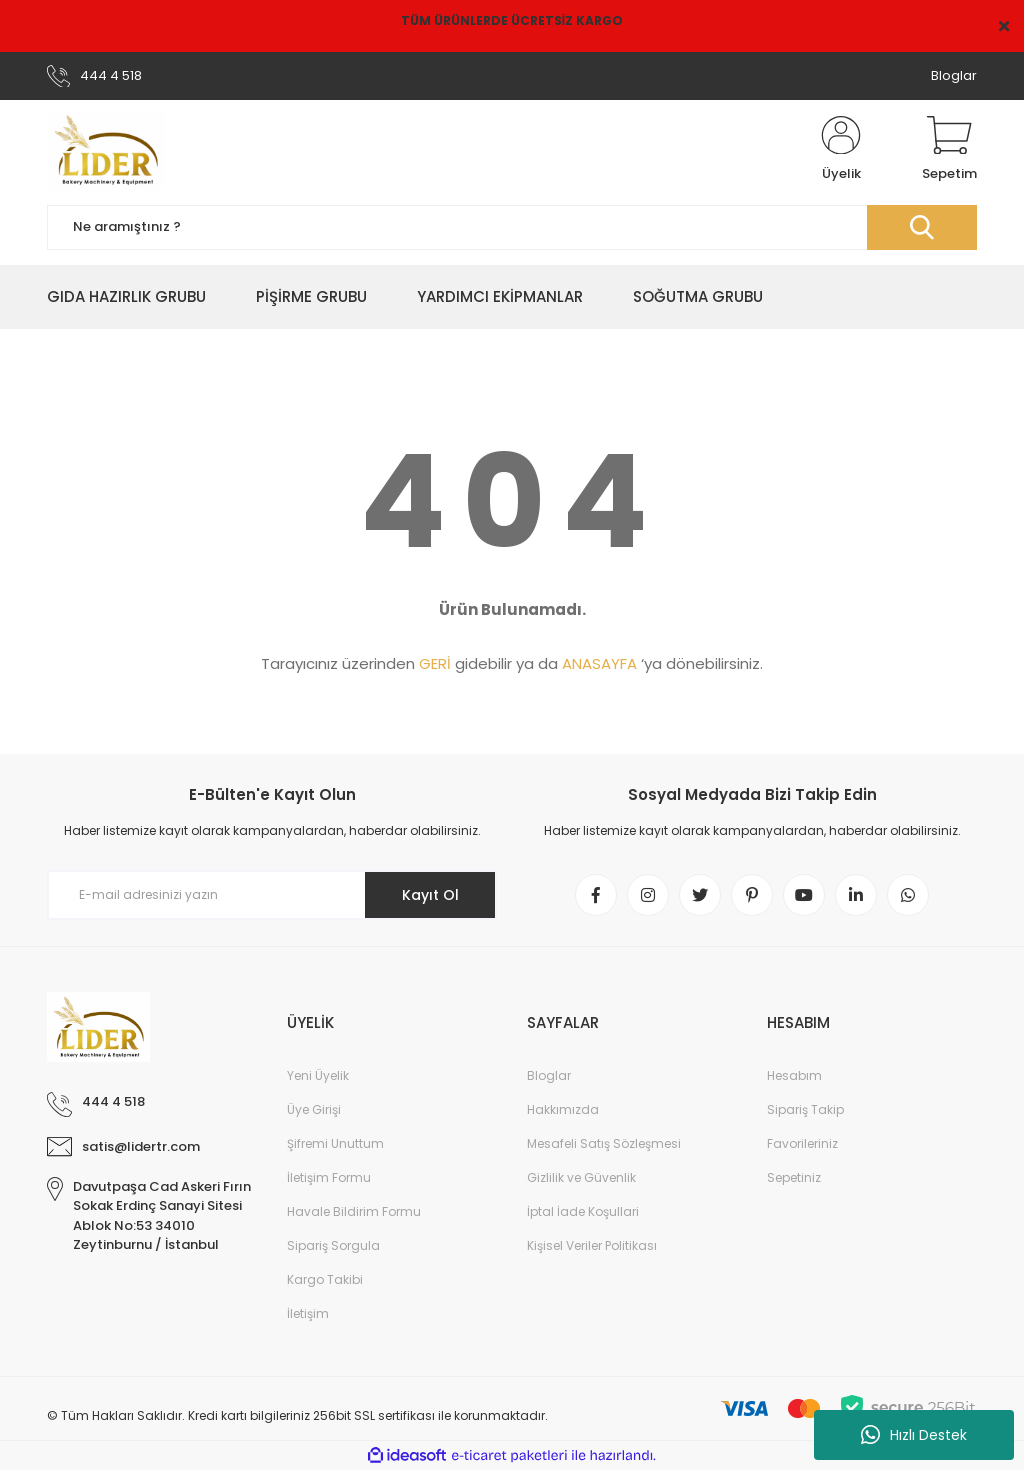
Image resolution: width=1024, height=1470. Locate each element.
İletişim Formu (329, 1177)
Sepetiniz (794, 1177)
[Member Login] (841, 150)
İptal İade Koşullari (583, 1211)
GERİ (435, 663)
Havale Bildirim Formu (354, 1211)
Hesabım (794, 1075)
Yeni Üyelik (318, 1075)
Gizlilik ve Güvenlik (581, 1177)
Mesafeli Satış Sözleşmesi (604, 1143)
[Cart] (949, 150)
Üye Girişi (314, 1109)
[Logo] (106, 150)
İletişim (308, 1313)
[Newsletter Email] (272, 895)
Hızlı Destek (914, 1435)
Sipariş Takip (805, 1109)
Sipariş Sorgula (333, 1245)
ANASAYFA (599, 663)
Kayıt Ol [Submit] (430, 895)
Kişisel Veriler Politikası (592, 1245)
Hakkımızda (563, 1109)
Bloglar (954, 75)
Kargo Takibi (325, 1279)
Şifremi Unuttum (335, 1143)
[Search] (512, 227)
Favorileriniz (802, 1143)
